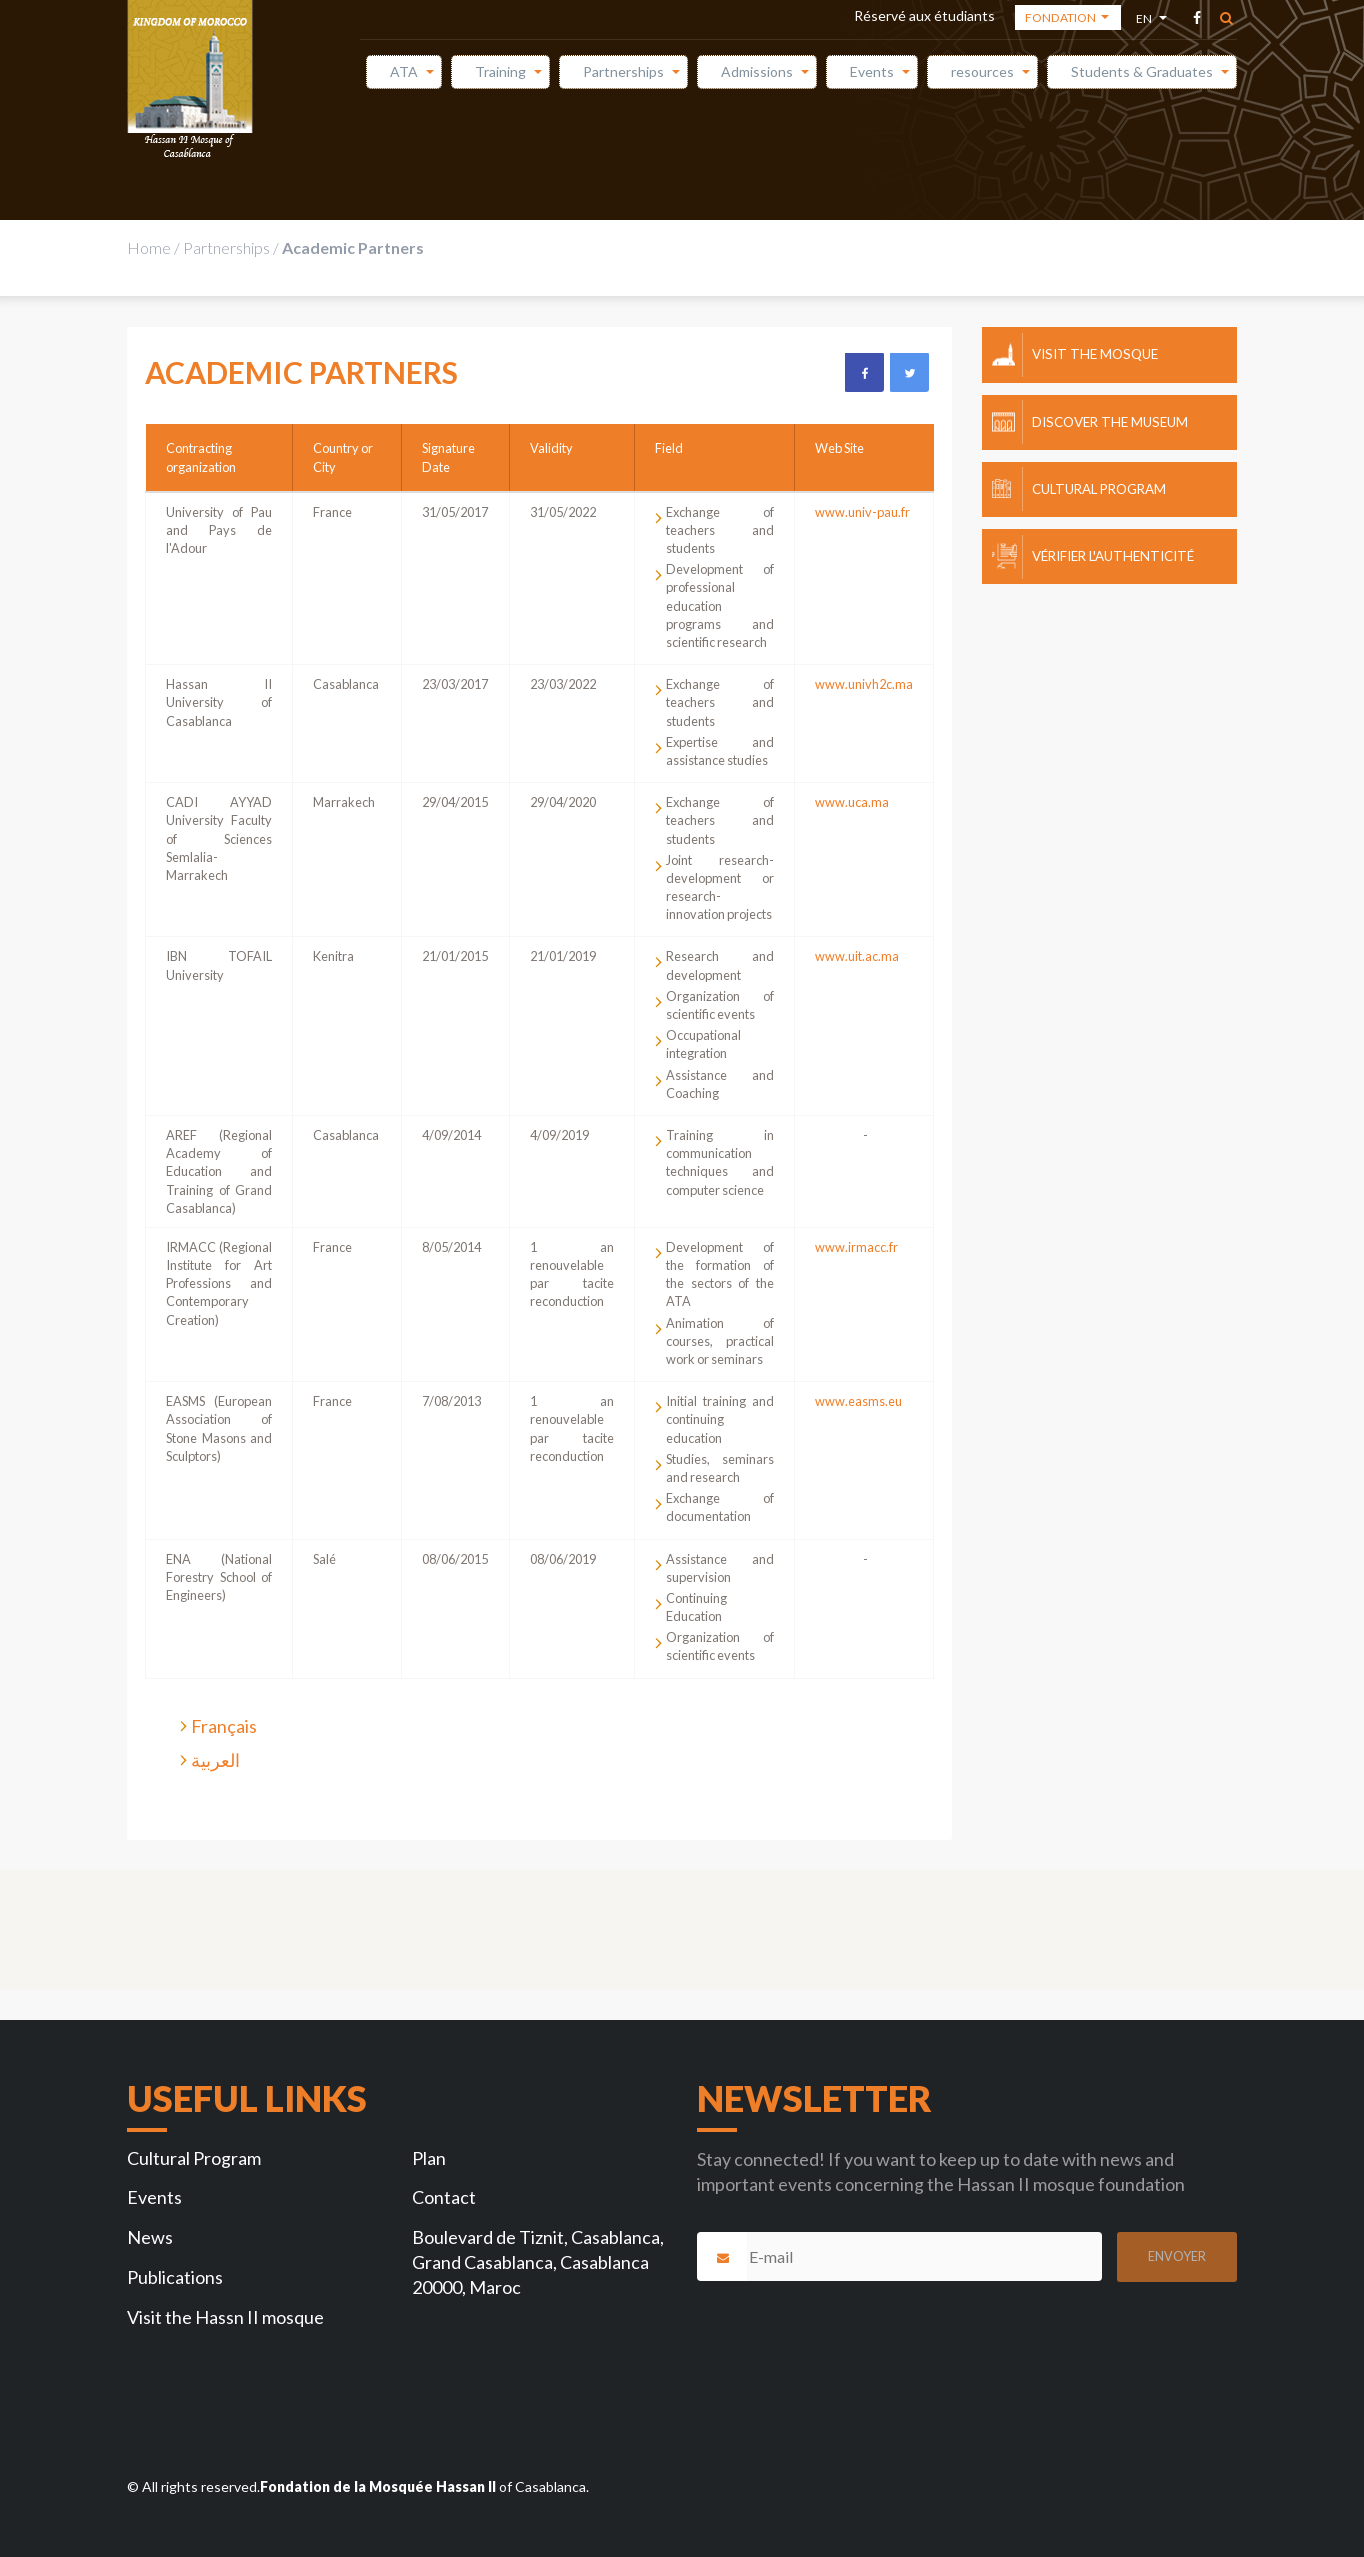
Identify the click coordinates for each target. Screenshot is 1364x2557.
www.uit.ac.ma (857, 956)
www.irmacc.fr (856, 1247)
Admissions (757, 71)
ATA (404, 71)
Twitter (909, 372)
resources (982, 71)
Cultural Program (1099, 489)
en (1145, 21)
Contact (444, 2197)
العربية (215, 1760)
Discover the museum (1110, 422)
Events (872, 71)
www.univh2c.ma (864, 684)
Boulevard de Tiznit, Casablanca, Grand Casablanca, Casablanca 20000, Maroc (538, 2262)
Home (149, 247)
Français (224, 1726)
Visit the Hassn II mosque (225, 2317)
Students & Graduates (1142, 71)
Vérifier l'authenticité (1113, 556)
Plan (429, 2158)
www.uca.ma (852, 802)
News (150, 2237)
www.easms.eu (858, 1401)
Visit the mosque (1095, 354)
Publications (175, 2277)
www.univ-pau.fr (862, 512)
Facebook (864, 372)
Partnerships (623, 71)
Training (500, 71)
